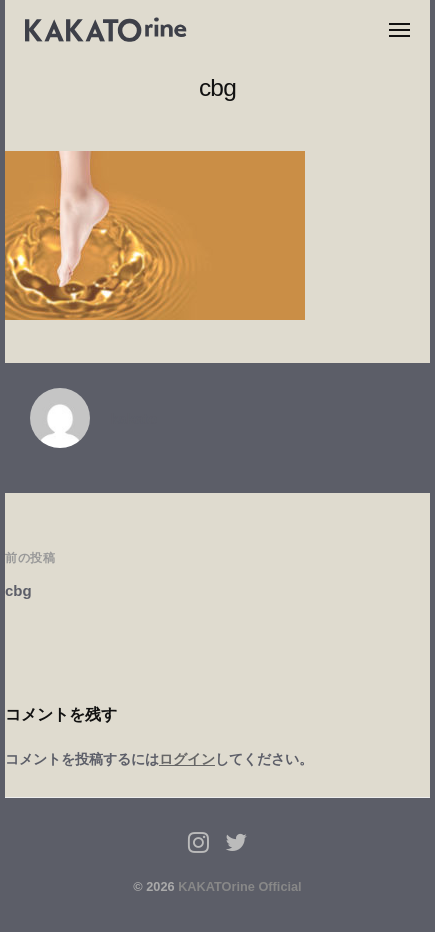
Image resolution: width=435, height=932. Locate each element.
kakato (134, 418)
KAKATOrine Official (240, 886)
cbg (18, 590)
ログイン (187, 759)
